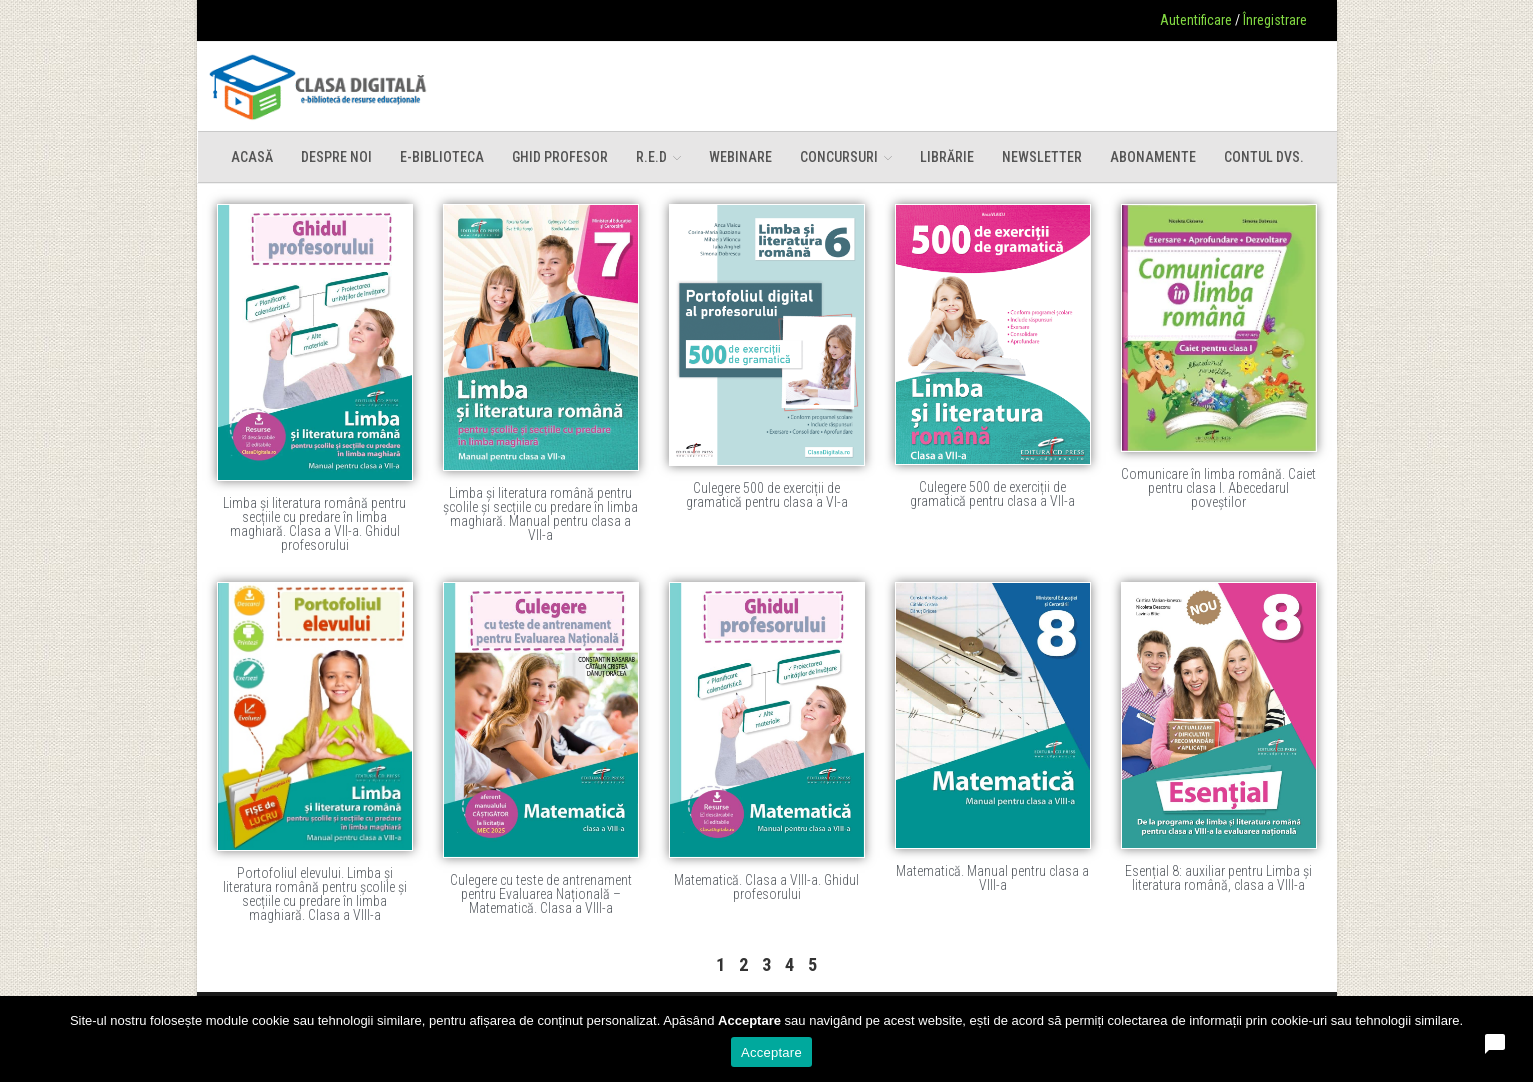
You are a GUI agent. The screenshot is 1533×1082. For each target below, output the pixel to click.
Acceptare (771, 1052)
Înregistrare (1275, 20)
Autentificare (1196, 20)
